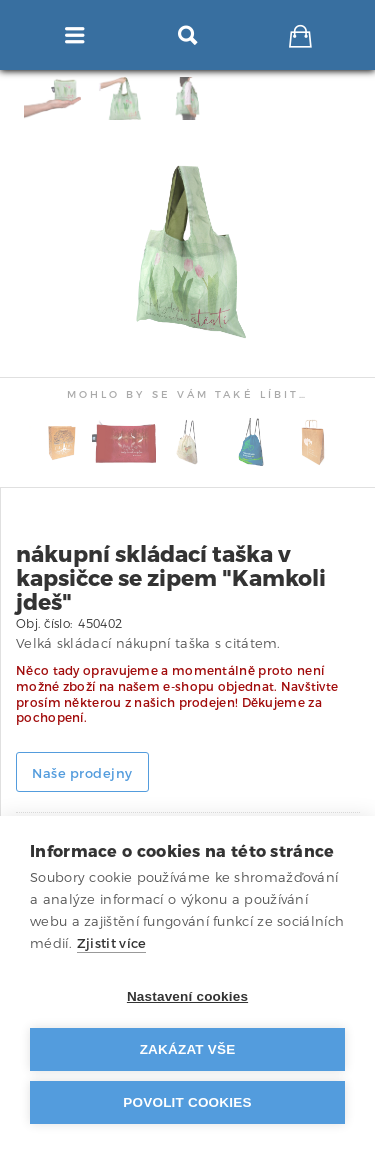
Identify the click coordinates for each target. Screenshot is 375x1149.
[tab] (323, 98)
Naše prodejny (82, 773)
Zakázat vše (188, 1049)
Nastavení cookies (187, 996)
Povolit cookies (187, 1102)
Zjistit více (112, 943)
